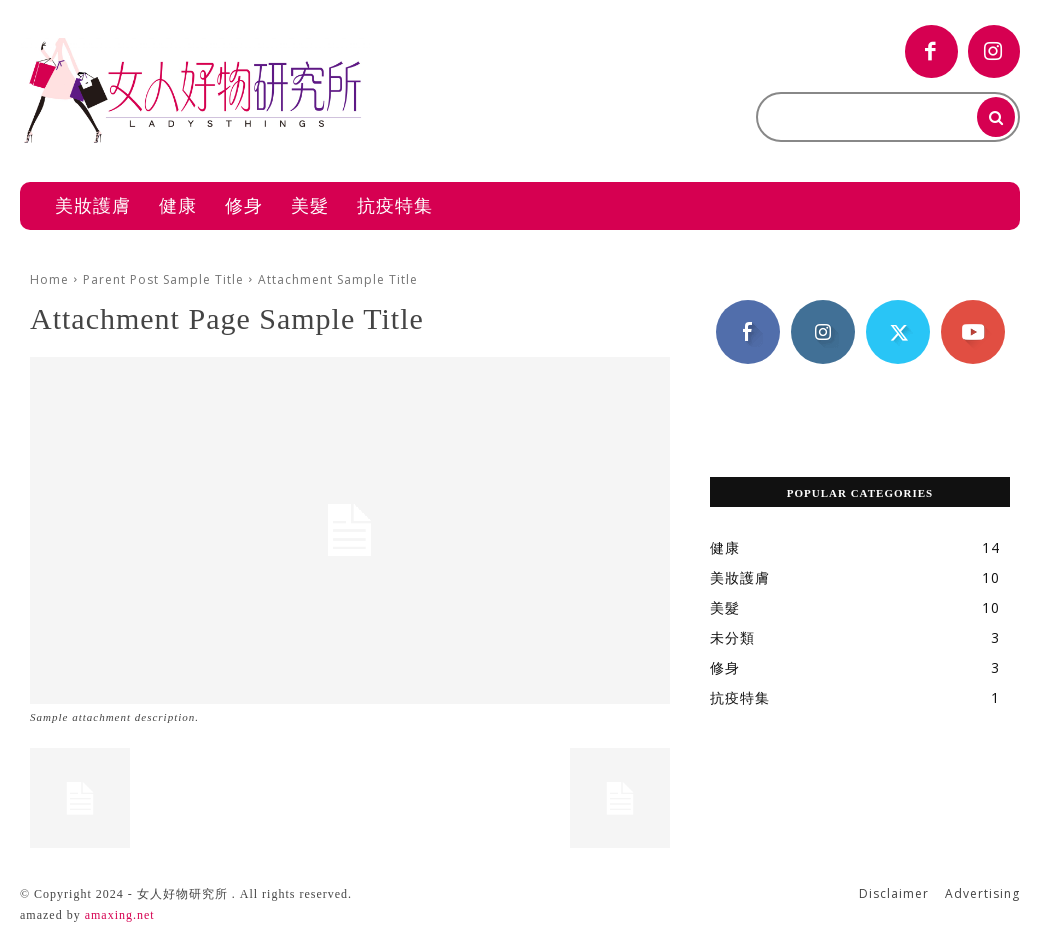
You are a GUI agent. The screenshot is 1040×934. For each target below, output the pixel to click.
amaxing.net (120, 915)
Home (49, 279)
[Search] (996, 117)
